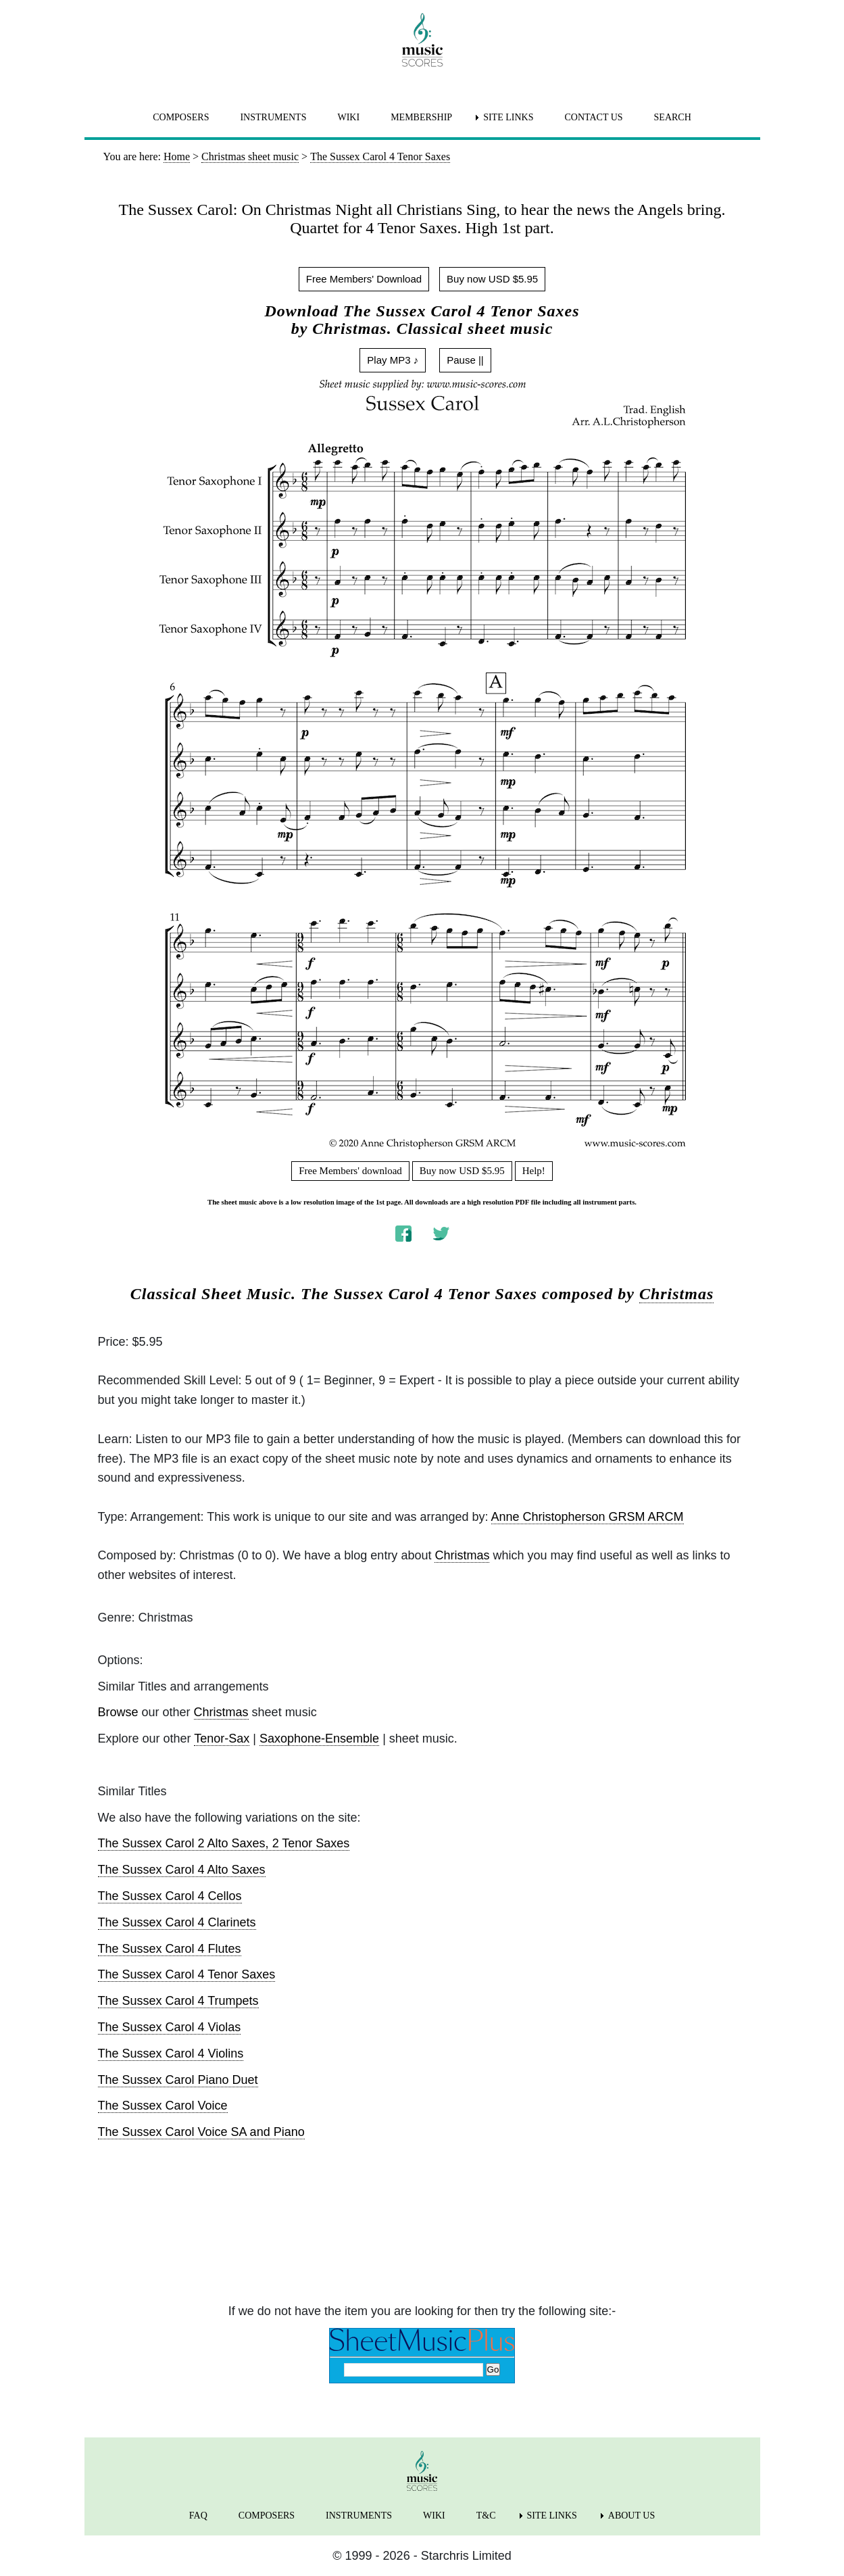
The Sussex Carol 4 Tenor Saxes (187, 1974)
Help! (533, 1170)
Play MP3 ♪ (392, 360)
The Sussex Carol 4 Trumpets (178, 2001)
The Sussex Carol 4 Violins (171, 2053)
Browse (118, 1712)
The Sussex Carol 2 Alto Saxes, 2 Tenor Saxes (224, 1843)
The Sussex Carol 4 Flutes (169, 1948)
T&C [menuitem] (486, 2515)
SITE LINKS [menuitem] (508, 117)
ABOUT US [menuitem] (631, 2515)
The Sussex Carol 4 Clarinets (177, 1922)
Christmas (676, 1294)
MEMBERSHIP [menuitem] (421, 117)
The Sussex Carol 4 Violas (169, 2027)
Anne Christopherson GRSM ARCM (587, 1517)
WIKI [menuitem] (348, 117)
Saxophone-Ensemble (319, 1738)
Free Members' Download (364, 279)
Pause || (465, 360)
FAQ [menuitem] (198, 2515)
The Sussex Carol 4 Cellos (170, 1896)
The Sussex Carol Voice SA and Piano (201, 2132)
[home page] (422, 40)
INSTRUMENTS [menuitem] (273, 117)
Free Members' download (350, 1170)
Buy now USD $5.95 (492, 279)
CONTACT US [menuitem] (593, 117)
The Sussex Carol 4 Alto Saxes (182, 1869)
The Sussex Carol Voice (163, 2105)
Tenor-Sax (221, 1738)
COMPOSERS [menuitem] (181, 117)
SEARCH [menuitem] (672, 117)
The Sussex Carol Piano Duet (178, 2080)
